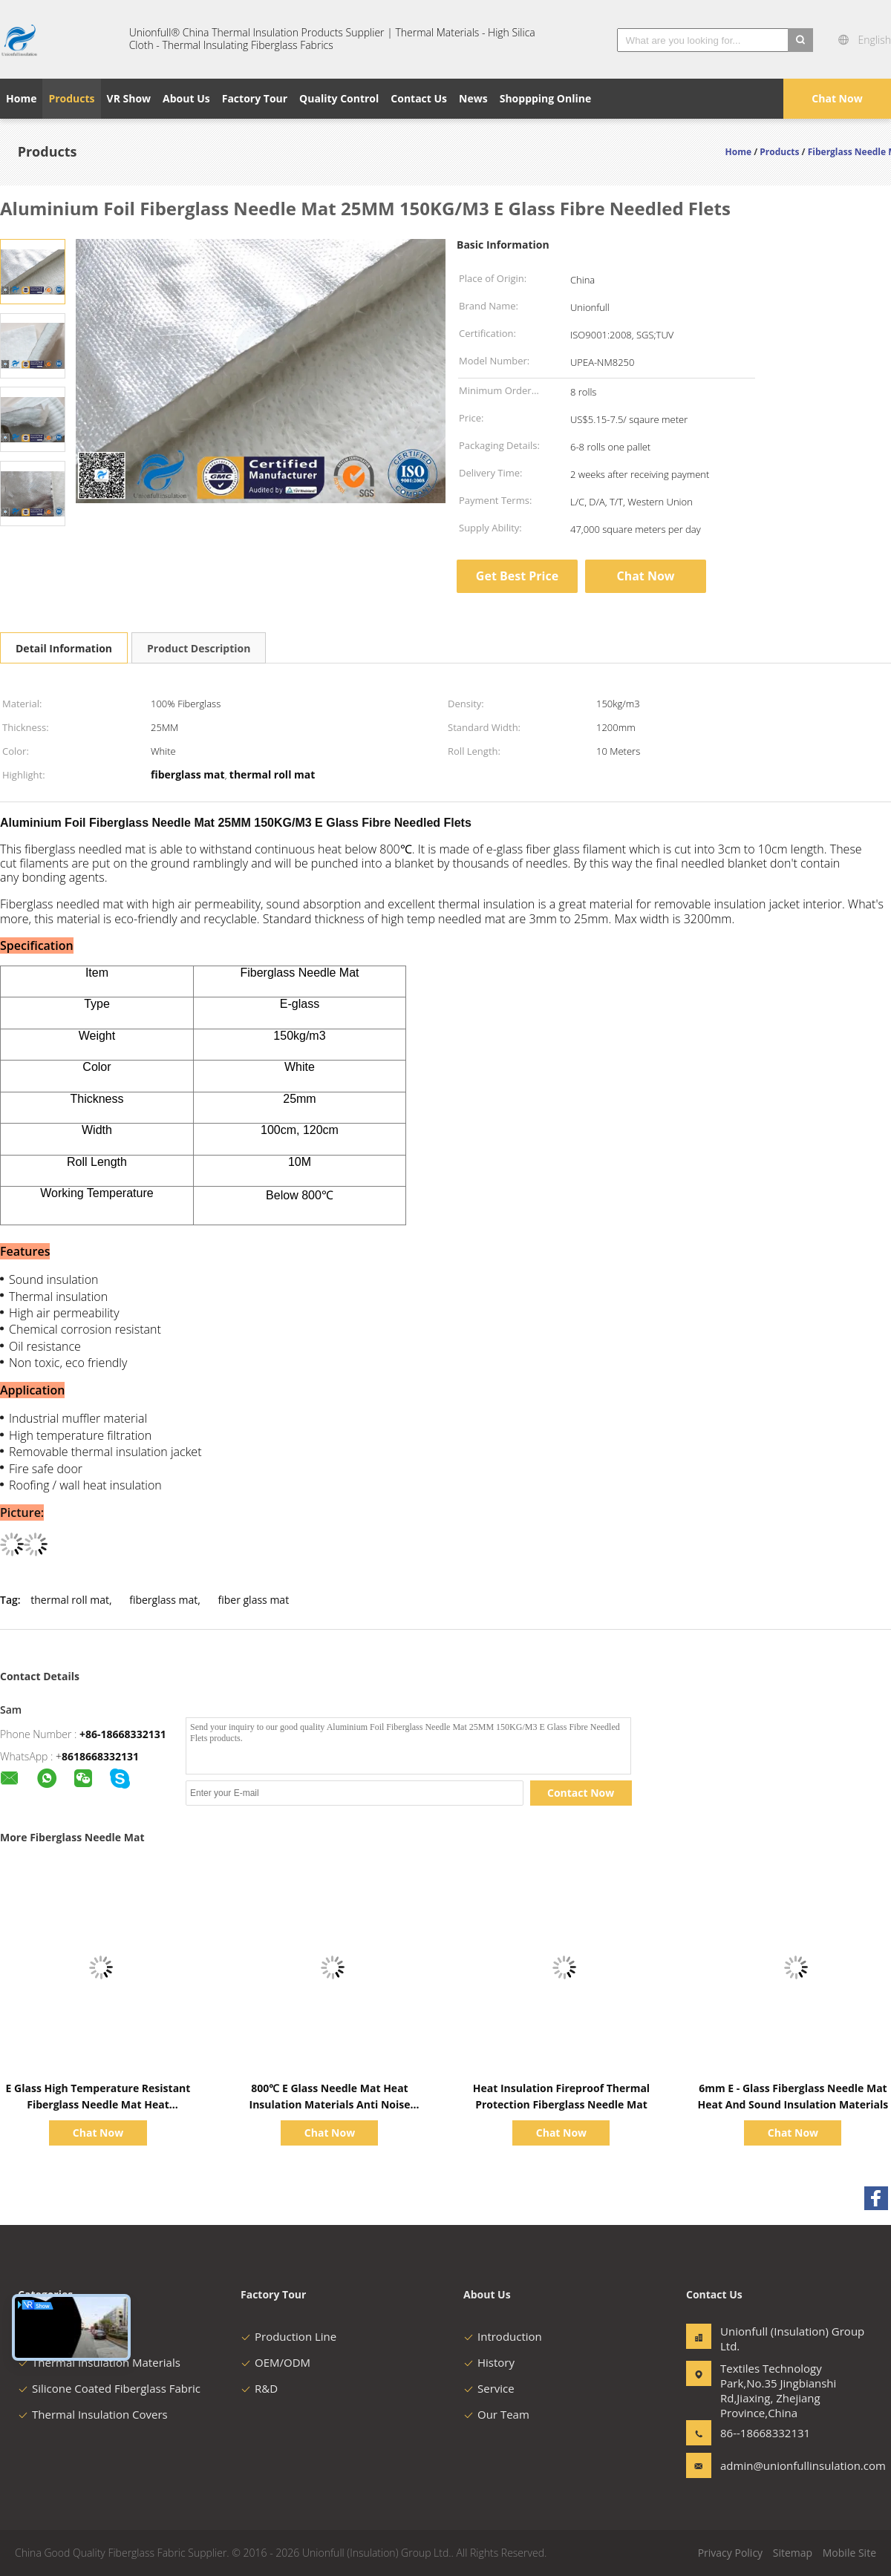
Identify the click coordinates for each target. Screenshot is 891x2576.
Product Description (198, 648)
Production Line (288, 2336)
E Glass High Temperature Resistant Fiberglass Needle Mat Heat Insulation (98, 2104)
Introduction (502, 2336)
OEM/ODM (275, 2362)
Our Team (496, 2414)
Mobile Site (849, 2553)
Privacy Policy (730, 2553)
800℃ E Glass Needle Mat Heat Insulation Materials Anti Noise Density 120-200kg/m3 (330, 2104)
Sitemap (792, 2553)
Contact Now (580, 1793)
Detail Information (64, 648)
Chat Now (837, 98)
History (489, 2362)
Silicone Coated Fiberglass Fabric (109, 2388)
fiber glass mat (253, 1600)
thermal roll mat (69, 1600)
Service (489, 2388)
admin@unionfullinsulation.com (767, 2465)
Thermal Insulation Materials (99, 2362)
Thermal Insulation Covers (93, 2414)
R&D (259, 2388)
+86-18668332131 (122, 1734)
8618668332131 (100, 1756)
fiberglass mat (163, 1600)
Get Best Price (517, 576)
